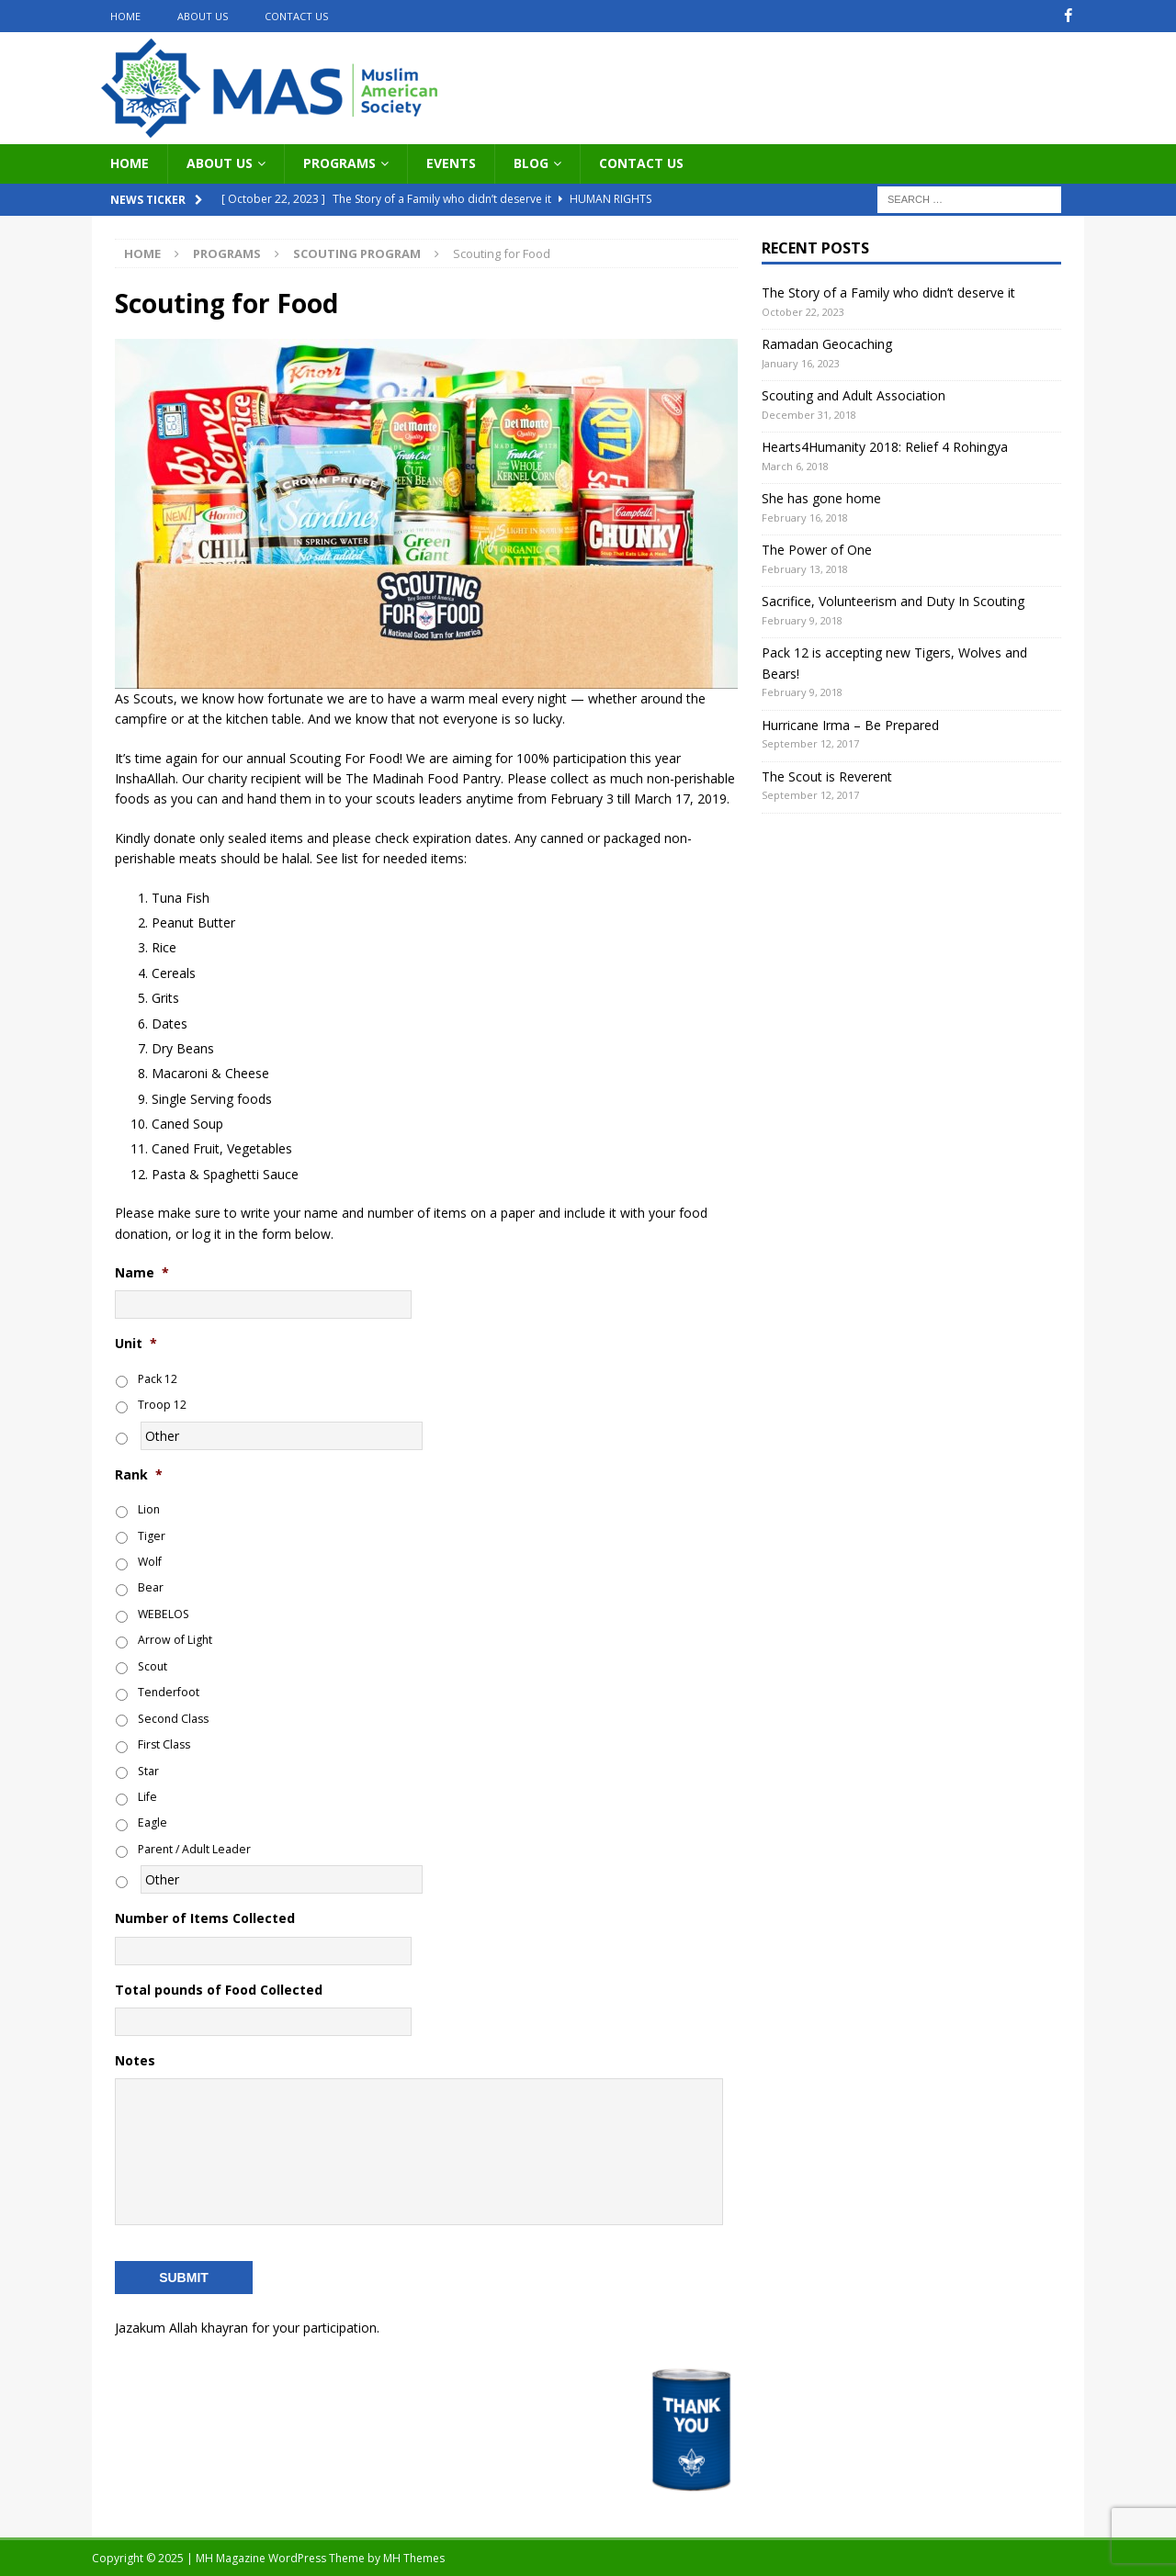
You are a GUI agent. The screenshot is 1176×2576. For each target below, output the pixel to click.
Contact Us (296, 16)
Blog (531, 163)
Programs (339, 163)
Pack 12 (157, 1379)
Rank (139, 1474)
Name (142, 1273)
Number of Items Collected (205, 1918)
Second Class (173, 1718)
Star (148, 1770)
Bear (151, 1587)
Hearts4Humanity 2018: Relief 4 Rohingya (885, 447)
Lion (149, 1509)
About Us (202, 16)
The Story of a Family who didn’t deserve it (888, 292)
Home (125, 16)
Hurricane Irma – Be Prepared (850, 724)
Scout (152, 1666)
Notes (135, 2061)
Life (147, 1797)
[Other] (282, 1435)
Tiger (151, 1535)
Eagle (152, 1822)
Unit (136, 1343)
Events (451, 163)
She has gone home (821, 498)
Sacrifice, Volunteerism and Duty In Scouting (893, 601)
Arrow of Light (175, 1640)
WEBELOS (163, 1614)
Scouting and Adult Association (853, 395)
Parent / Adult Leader (194, 1849)
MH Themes (414, 2557)
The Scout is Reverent (827, 775)
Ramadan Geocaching (827, 344)
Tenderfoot (168, 1692)
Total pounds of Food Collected (218, 1989)
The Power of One (817, 549)
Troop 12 (162, 1404)
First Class (164, 1744)
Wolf (150, 1561)
